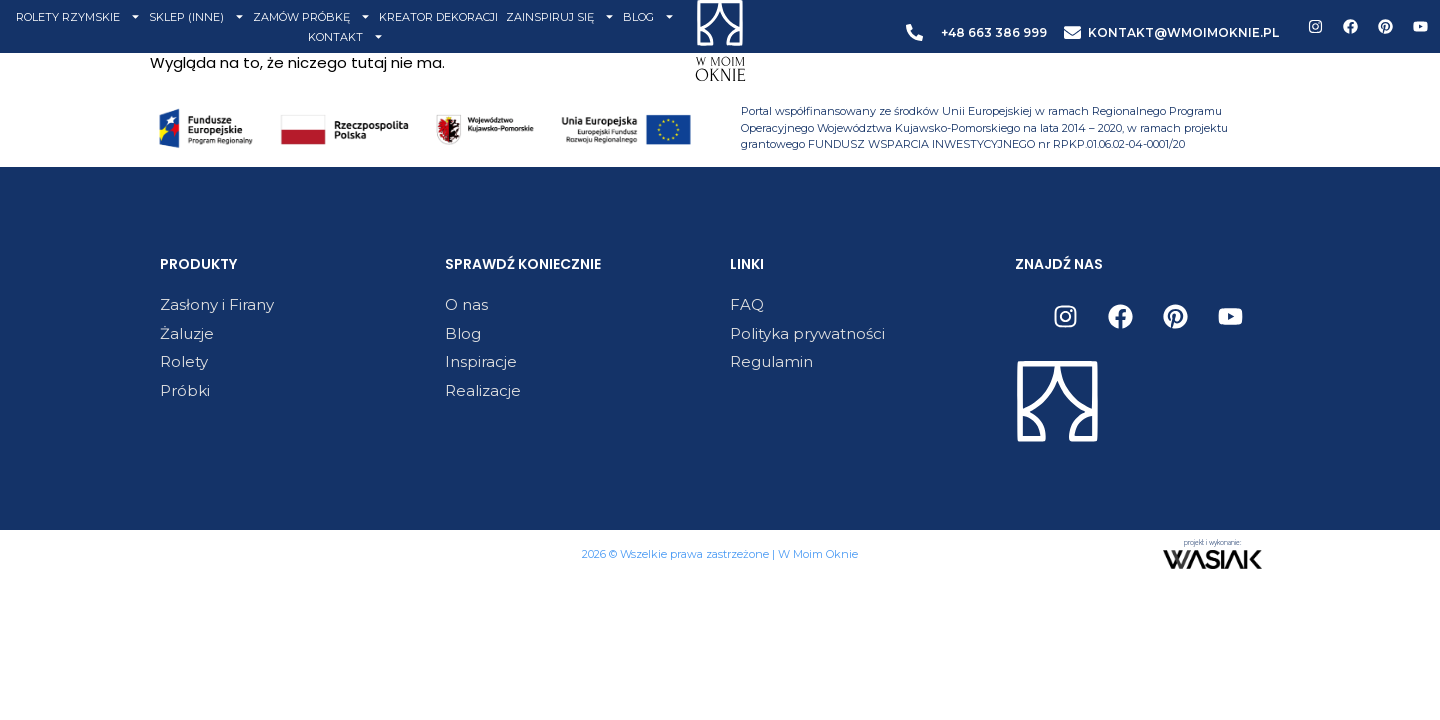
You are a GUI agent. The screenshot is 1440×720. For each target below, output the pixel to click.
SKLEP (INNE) (197, 17)
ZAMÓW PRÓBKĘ (312, 17)
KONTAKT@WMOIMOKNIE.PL (1183, 32)
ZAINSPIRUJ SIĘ (560, 17)
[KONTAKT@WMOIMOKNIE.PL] (1072, 32)
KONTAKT (346, 37)
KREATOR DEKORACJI (438, 17)
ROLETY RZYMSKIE (78, 17)
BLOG (649, 17)
